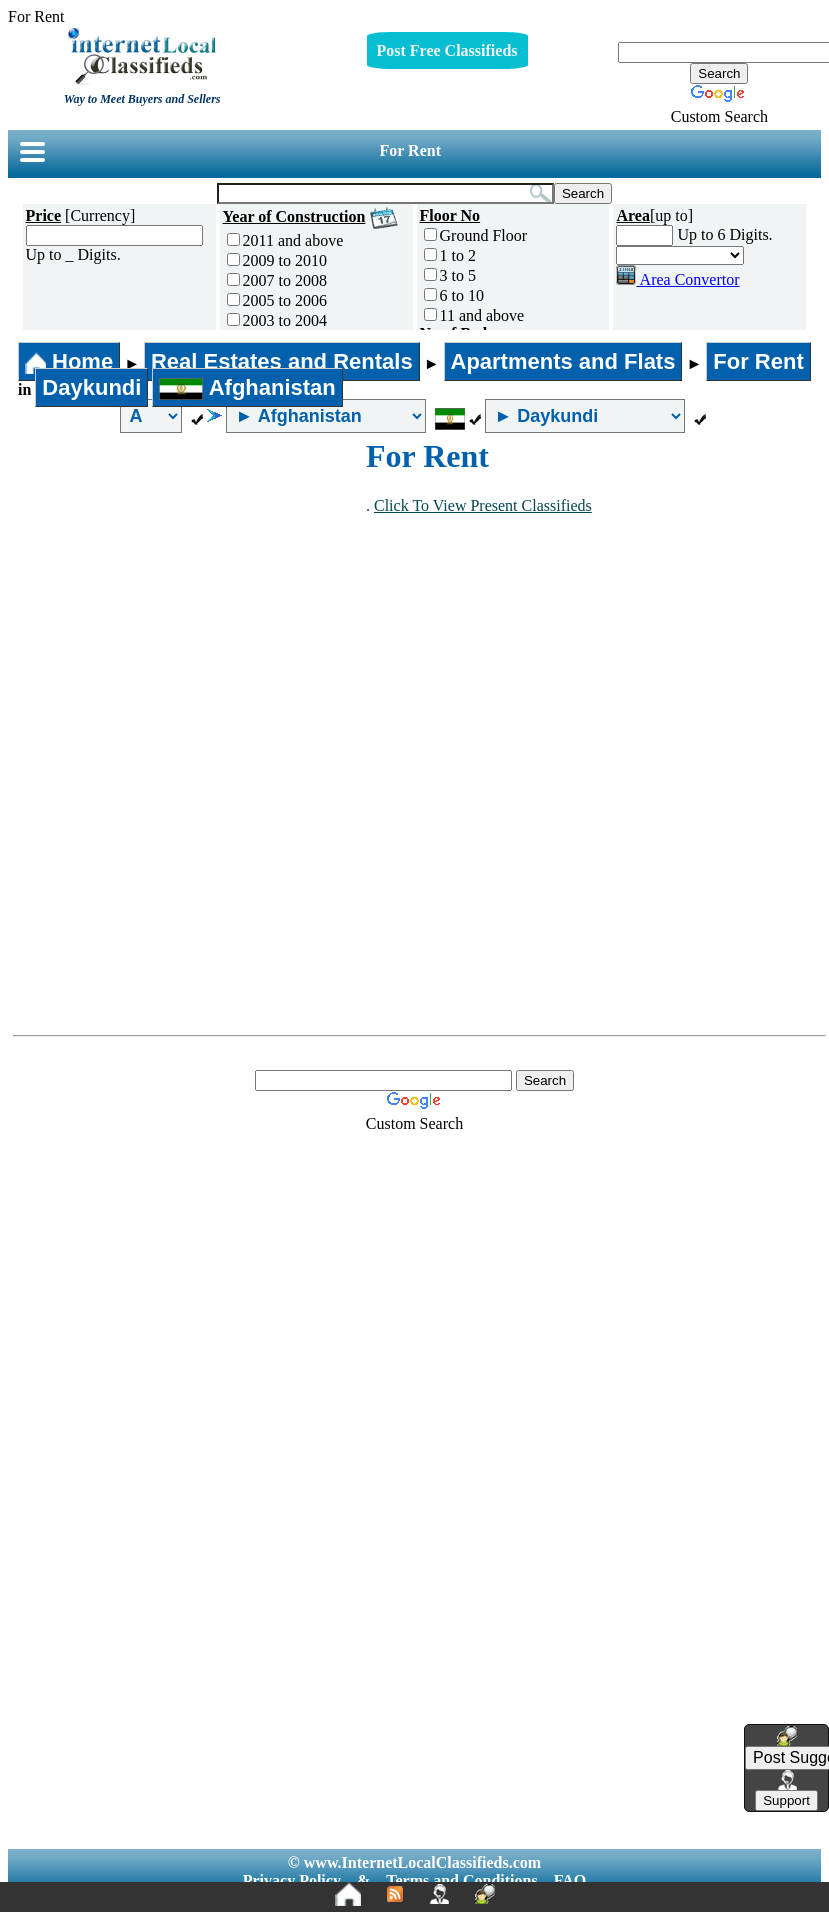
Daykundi (91, 387)
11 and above (474, 315)
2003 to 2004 (277, 320)
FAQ (570, 1880)
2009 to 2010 (277, 260)
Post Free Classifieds (447, 50)
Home (69, 361)
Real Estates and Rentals (282, 361)
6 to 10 (454, 295)
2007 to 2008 (277, 280)
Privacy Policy (292, 1880)
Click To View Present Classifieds (483, 505)
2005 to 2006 (277, 300)
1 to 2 (450, 255)
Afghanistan (247, 387)
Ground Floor (476, 235)
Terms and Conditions (461, 1880)
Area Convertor (677, 279)
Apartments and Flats (563, 361)
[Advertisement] (188, 588)
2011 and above (285, 240)
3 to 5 (450, 275)
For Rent (410, 150)
